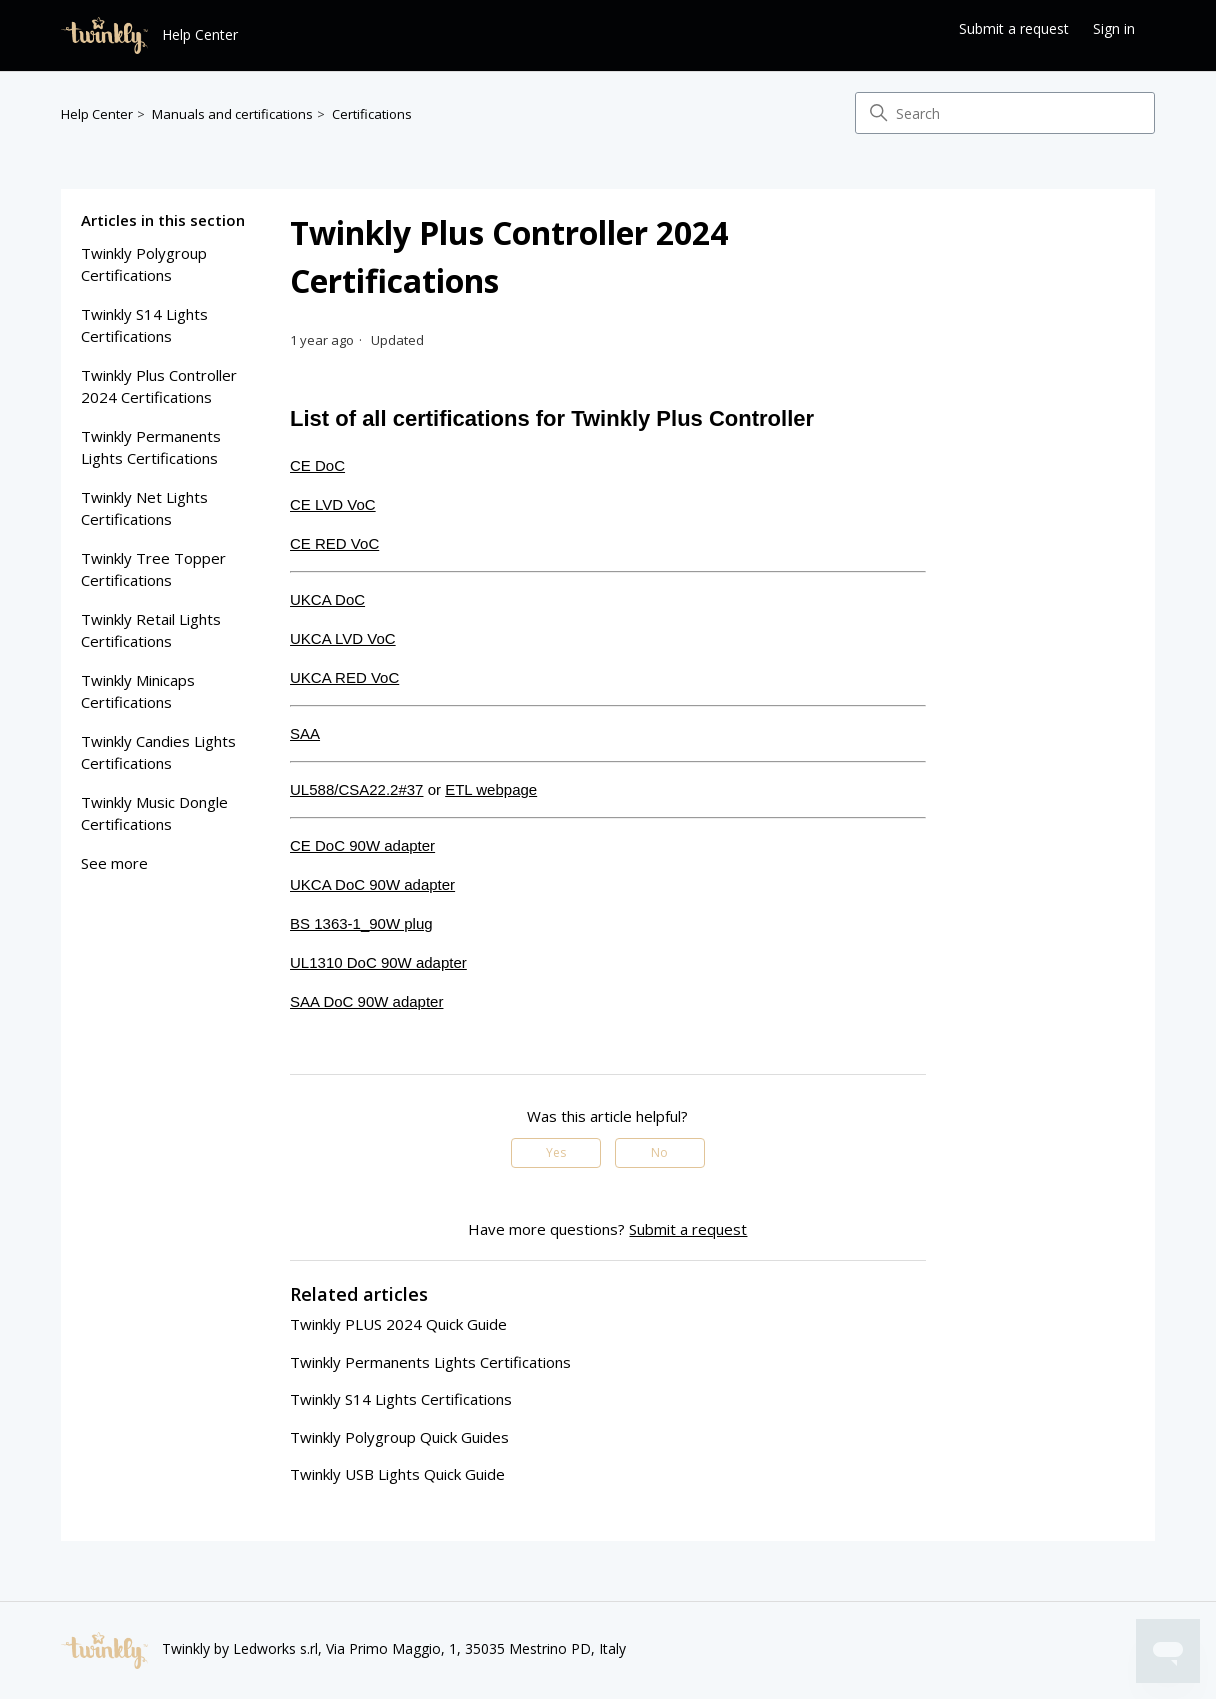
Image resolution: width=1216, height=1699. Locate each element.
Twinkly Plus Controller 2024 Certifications (159, 386)
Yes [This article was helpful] (556, 1152)
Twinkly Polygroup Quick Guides (399, 1437)
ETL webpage (491, 789)
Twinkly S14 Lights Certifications (144, 325)
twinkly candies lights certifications (158, 752)
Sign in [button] (1114, 28)
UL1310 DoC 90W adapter (378, 962)
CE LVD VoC (333, 504)
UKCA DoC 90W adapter (372, 884)
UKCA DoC (327, 599)
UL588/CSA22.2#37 (356, 789)
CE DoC (317, 465)
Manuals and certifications (232, 114)
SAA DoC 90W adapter (366, 1001)
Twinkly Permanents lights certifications (151, 447)
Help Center (97, 114)
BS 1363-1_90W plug (361, 923)
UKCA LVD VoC (343, 638)
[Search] (1005, 113)
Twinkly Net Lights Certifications (144, 508)
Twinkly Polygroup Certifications (144, 264)
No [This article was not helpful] (659, 1152)
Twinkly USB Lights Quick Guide (397, 1474)
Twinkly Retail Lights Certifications (151, 630)
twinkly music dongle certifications (154, 813)
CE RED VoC (334, 543)
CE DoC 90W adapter (362, 845)
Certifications (372, 114)
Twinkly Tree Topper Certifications (153, 569)
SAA (305, 733)
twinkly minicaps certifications (138, 691)
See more (114, 863)
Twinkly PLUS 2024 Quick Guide (398, 1324)
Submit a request (1014, 28)
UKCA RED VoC (344, 677)
